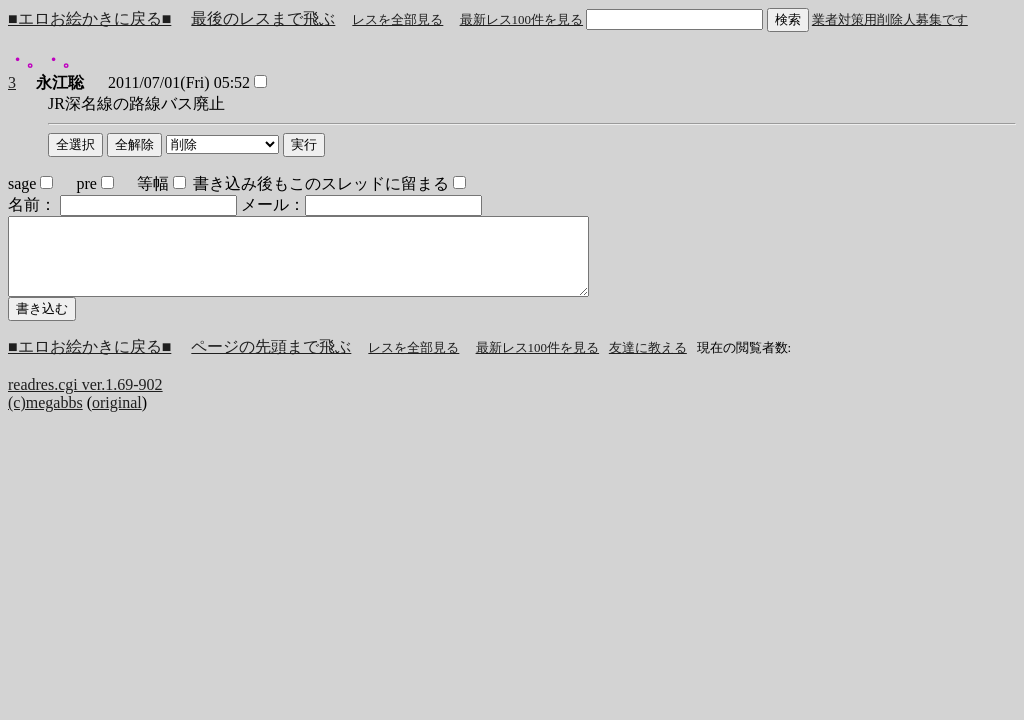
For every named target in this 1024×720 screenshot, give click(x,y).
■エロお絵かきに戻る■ (89, 18)
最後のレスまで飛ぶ (263, 18)
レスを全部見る (397, 19)
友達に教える (648, 362)
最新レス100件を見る (522, 19)
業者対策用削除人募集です (890, 19)
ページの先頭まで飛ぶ (271, 361)
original (117, 417)
